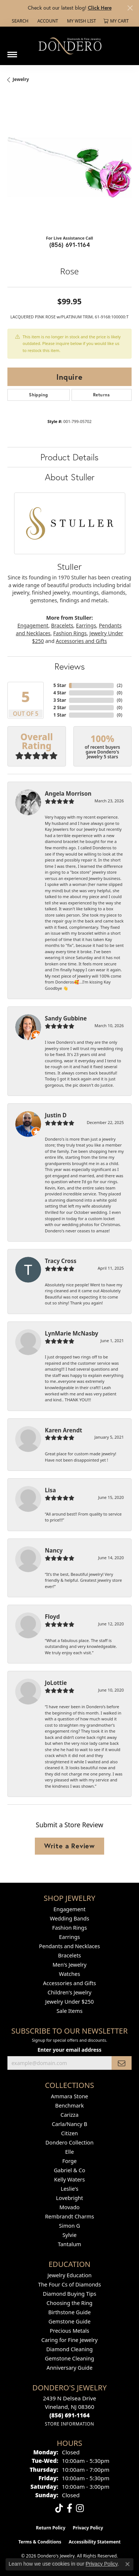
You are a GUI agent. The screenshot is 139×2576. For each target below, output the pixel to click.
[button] (19, 21)
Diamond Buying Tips (69, 2293)
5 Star (59, 685)
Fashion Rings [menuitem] (69, 1927)
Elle (69, 2151)
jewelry (21, 79)
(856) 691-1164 (69, 244)
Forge (69, 2160)
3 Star (59, 700)
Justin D (56, 1115)
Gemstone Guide (70, 2321)
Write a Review (69, 1845)
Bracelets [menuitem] (69, 1955)
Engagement (32, 625)
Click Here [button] (100, 7)
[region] (69, 167)
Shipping (38, 394)
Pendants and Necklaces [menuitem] (69, 1946)
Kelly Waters (69, 2179)
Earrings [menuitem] (69, 1936)
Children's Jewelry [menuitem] (69, 1992)
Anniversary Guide (69, 2367)
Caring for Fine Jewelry (70, 2339)
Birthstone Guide (69, 2312)
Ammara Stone (69, 2096)
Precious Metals (69, 2330)
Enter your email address (69, 2049)
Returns (101, 394)
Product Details (69, 457)
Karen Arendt (63, 1430)
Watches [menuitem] (69, 1973)
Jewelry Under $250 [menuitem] (69, 2001)
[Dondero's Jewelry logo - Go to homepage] (70, 45)
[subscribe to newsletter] (122, 2063)
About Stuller (70, 477)
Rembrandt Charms (69, 2216)
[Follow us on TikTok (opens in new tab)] (59, 2508)
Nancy (54, 1550)
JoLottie (56, 1682)
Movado (69, 2207)
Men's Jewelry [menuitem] (70, 1964)
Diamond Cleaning (69, 2349)
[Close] (130, 8)
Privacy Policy (88, 2528)
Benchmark (69, 2105)
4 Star (59, 693)
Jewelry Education (69, 2275)
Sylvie (69, 2234)
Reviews (69, 666)
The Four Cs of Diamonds (69, 2284)
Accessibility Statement (94, 2542)
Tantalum (69, 2244)
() (119, 685)
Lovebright (69, 2197)
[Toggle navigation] (12, 51)
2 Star (59, 707)
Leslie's (70, 2188)
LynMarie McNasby (71, 1333)
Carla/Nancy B (69, 2124)
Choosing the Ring (70, 2302)
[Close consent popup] (127, 2564)
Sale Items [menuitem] (69, 2010)
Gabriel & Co (69, 2170)
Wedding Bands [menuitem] (69, 1918)
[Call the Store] (69, 2415)
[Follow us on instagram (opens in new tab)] (80, 2508)
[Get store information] (69, 2424)
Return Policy (51, 2528)
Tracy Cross (60, 1261)
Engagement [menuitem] (69, 1909)
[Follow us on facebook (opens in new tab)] (69, 2508)
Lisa (50, 1490)
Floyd (52, 1616)
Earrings (86, 625)
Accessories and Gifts (81, 640)
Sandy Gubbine (66, 1018)
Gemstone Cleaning (69, 2358)
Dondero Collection (70, 2142)
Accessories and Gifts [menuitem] (69, 1983)
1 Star (59, 715)
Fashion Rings (70, 633)
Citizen (69, 2133)
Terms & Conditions (39, 2542)
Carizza (69, 2114)
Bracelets (62, 625)
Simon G (69, 2225)
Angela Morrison (68, 793)
